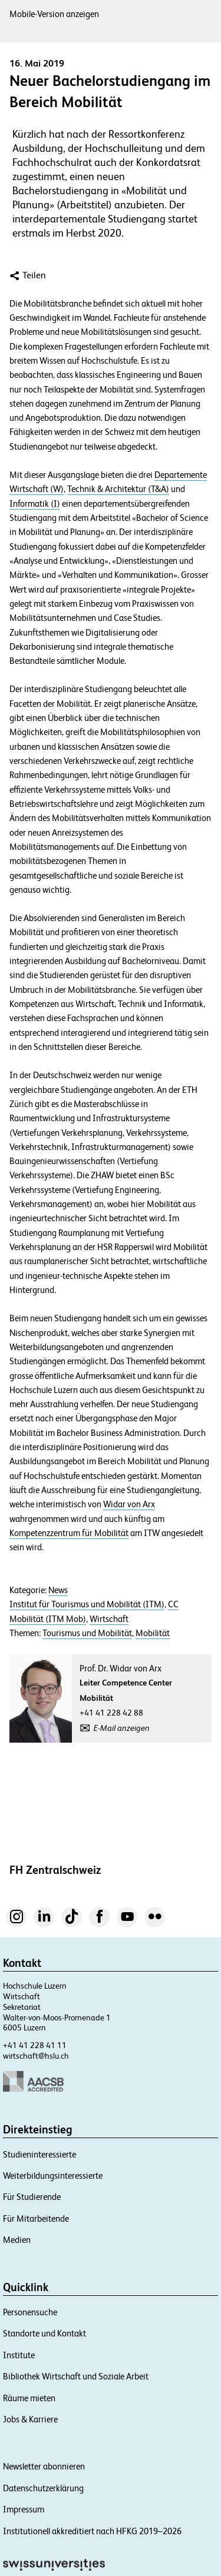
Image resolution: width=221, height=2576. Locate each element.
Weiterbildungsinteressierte (53, 2176)
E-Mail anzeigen (122, 1728)
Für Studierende (32, 2197)
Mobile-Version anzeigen (54, 14)
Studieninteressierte (39, 2154)
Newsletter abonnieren (44, 2466)
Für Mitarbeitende (36, 2218)
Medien (17, 2240)
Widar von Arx (129, 1504)
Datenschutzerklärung (43, 2488)
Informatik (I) (34, 503)
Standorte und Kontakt (44, 2333)
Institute (19, 2355)
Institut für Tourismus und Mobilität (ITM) (86, 1604)
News (58, 1590)
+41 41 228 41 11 (35, 2045)
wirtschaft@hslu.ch (36, 2055)
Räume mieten (29, 2398)
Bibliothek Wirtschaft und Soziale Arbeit (76, 2376)
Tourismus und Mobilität (87, 1633)
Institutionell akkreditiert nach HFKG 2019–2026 (92, 2531)
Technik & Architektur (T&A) (118, 489)
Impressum (23, 2509)
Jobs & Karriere (30, 2419)
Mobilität (153, 1633)
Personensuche (30, 2312)
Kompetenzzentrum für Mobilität (68, 1533)
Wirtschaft (109, 1619)
